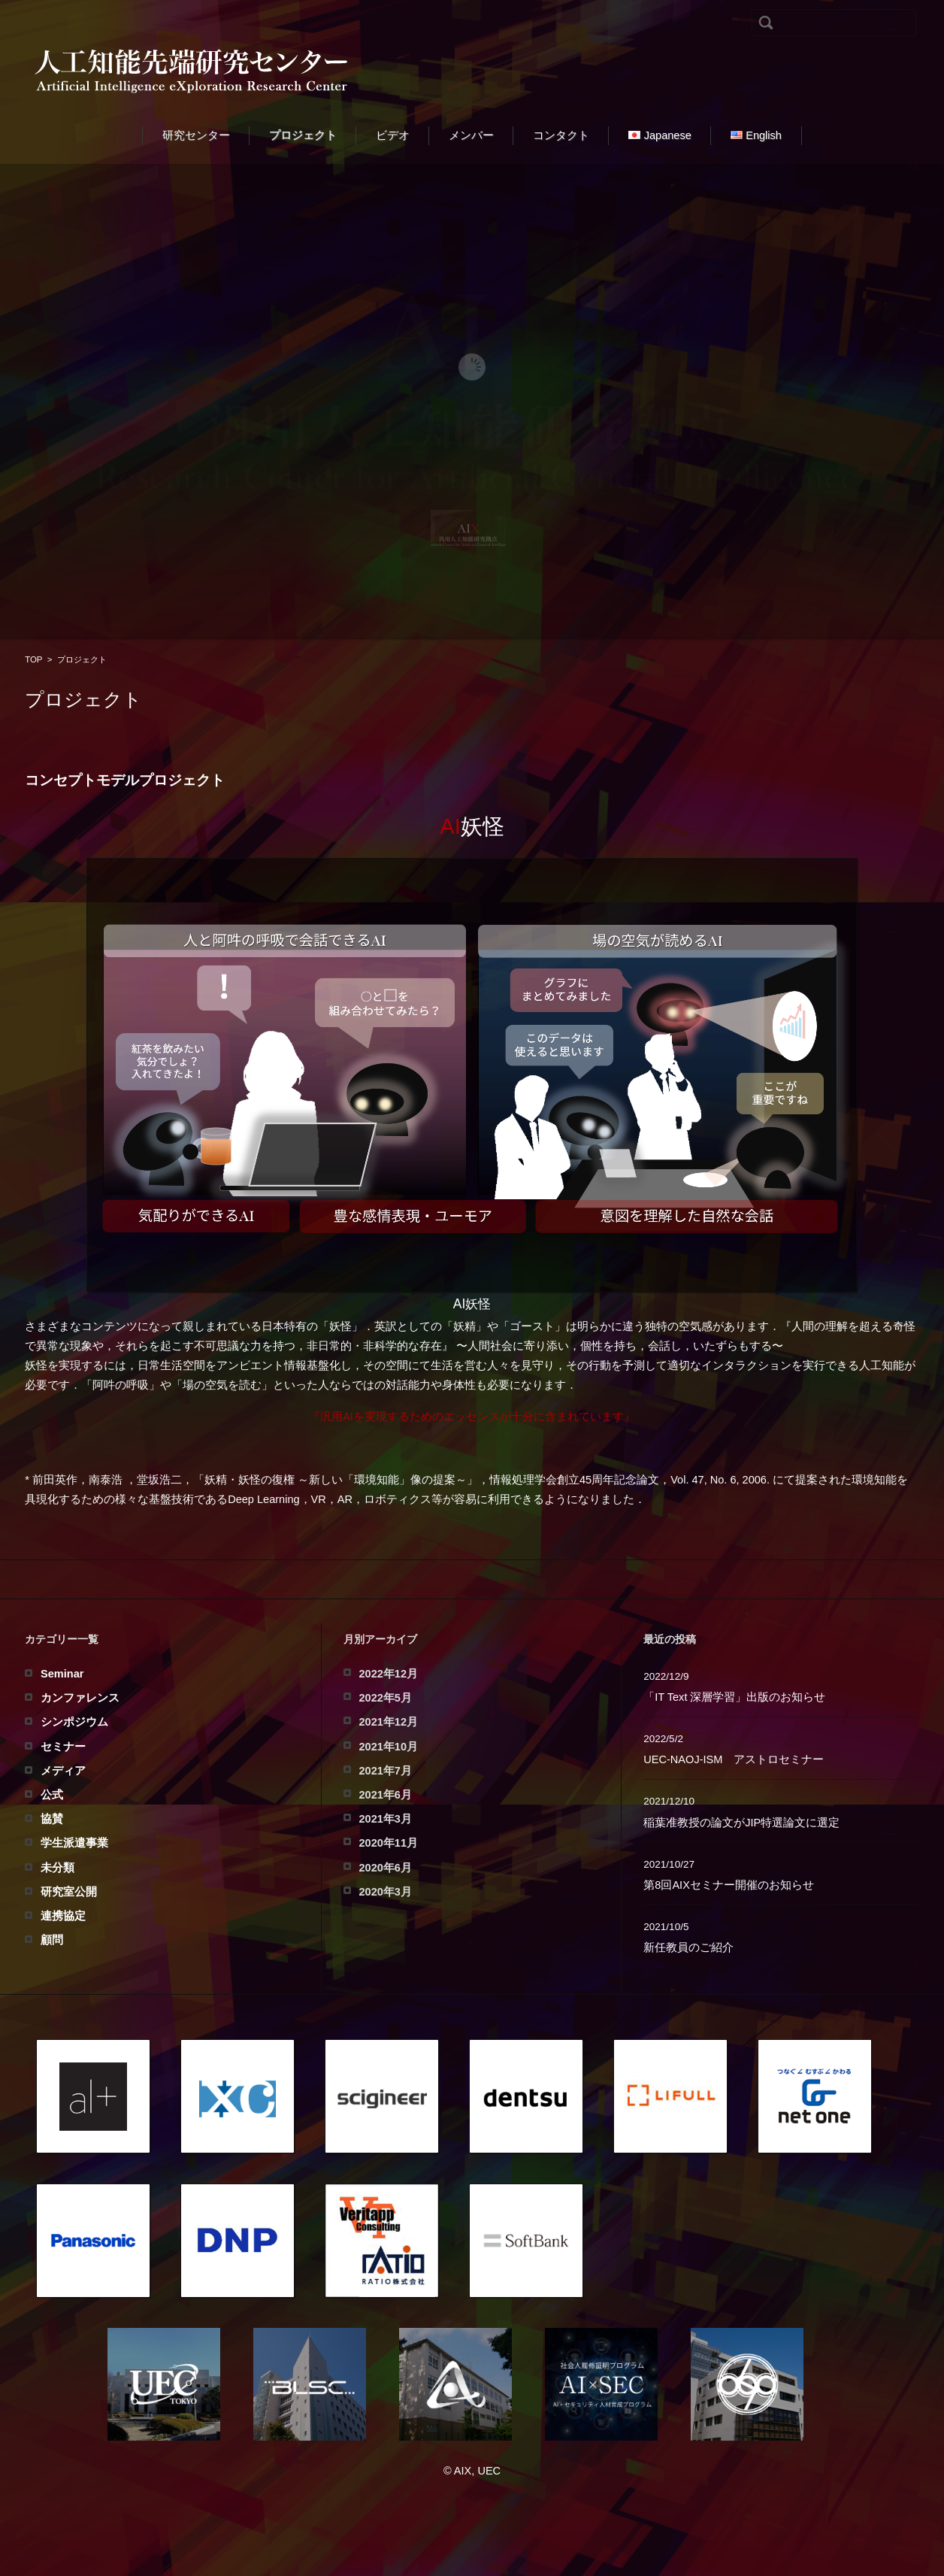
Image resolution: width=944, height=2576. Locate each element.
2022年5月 (385, 1698)
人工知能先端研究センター (472, 2456)
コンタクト (561, 135)
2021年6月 (385, 1795)
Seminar (62, 1674)
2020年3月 (385, 1892)
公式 (52, 1795)
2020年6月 (385, 1868)
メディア (63, 1771)
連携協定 (63, 1916)
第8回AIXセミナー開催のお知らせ (728, 1885)
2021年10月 (389, 1747)
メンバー (471, 135)
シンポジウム (74, 1722)
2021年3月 (385, 1819)
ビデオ (393, 135)
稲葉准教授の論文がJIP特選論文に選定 (741, 1823)
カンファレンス (80, 1698)
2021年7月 (385, 1771)
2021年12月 (389, 1722)
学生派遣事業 (74, 1843)
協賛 (52, 1819)
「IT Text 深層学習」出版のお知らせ (734, 1697)
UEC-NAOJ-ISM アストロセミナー (733, 1759)
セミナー (63, 1747)
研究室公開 (69, 1892)
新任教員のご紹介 (688, 1947)
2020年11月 (389, 1843)
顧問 (52, 1940)
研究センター (196, 135)
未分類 (57, 1868)
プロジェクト (303, 135)
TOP (33, 659)
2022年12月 (389, 1674)
